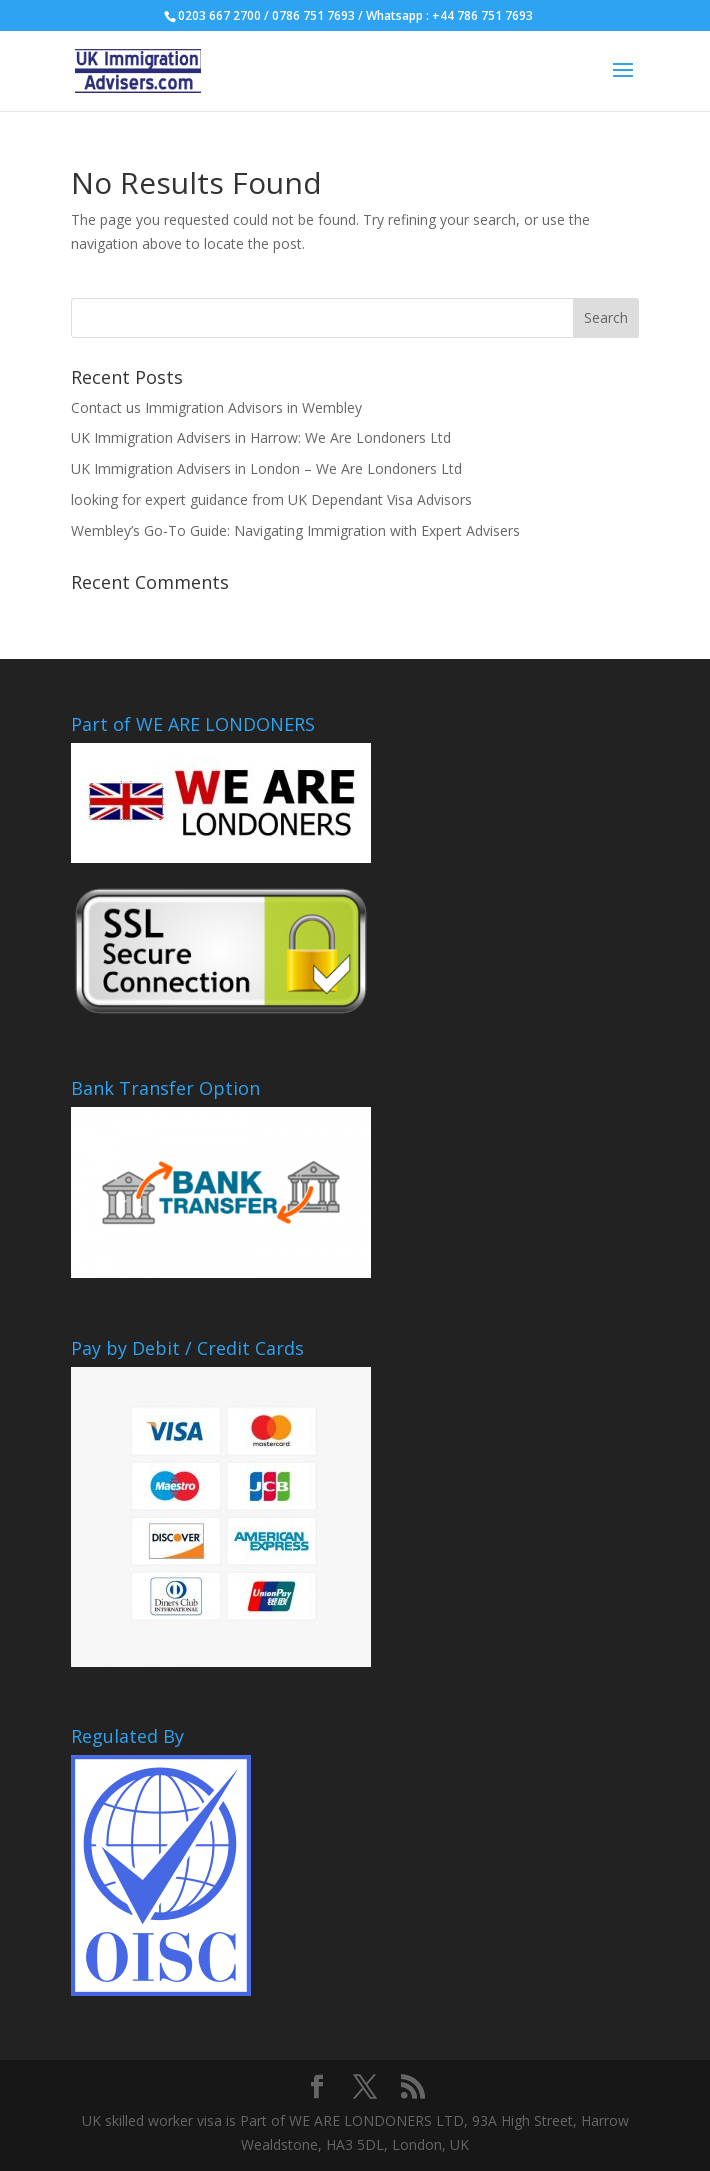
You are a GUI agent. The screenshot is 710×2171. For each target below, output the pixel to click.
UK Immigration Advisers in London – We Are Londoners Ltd (266, 468)
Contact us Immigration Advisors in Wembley (216, 407)
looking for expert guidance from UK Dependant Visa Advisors (271, 499)
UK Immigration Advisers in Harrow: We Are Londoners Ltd (261, 437)
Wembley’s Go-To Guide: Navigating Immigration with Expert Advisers (295, 530)
